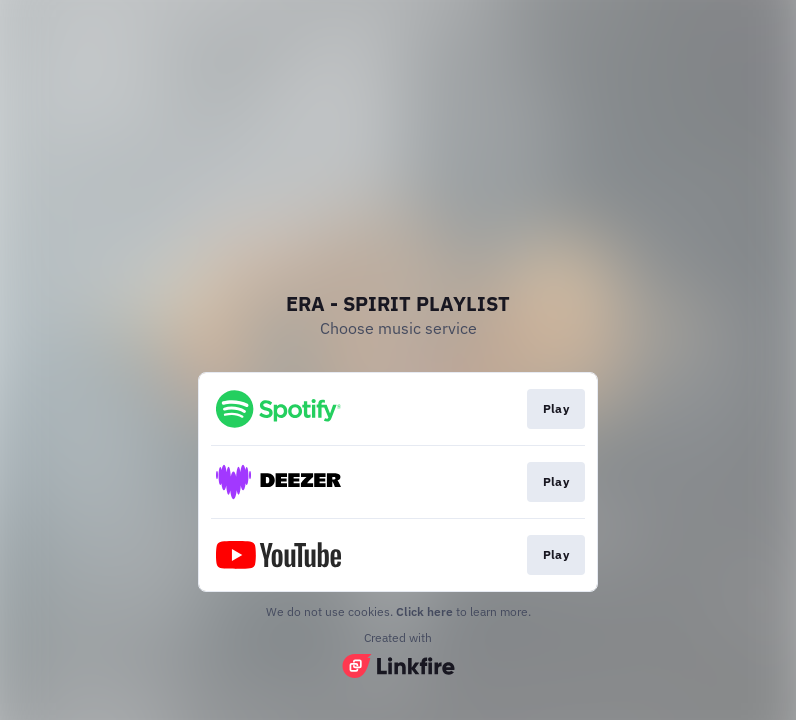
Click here (424, 611)
